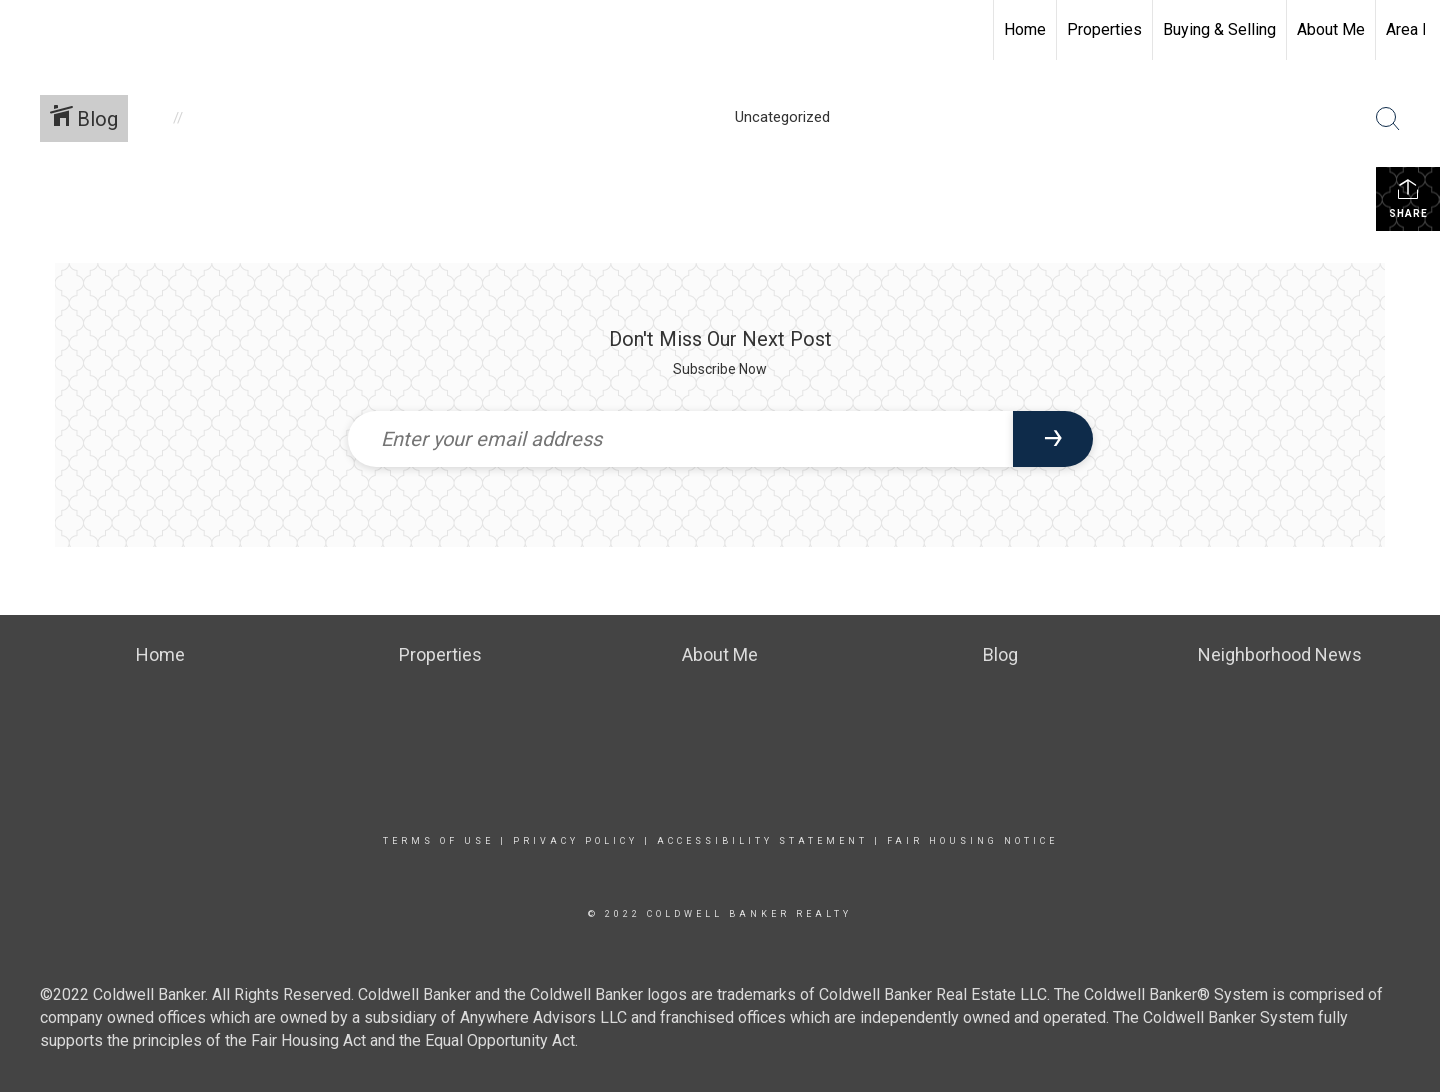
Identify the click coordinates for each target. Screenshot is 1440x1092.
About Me (1331, 29)
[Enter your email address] (680, 439)
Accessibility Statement (762, 841)
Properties (1104, 29)
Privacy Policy (575, 841)
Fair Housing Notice (972, 841)
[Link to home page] (25, 30)
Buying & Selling (1219, 29)
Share (1408, 198)
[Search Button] (1388, 119)
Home (1025, 29)
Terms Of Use (438, 841)
